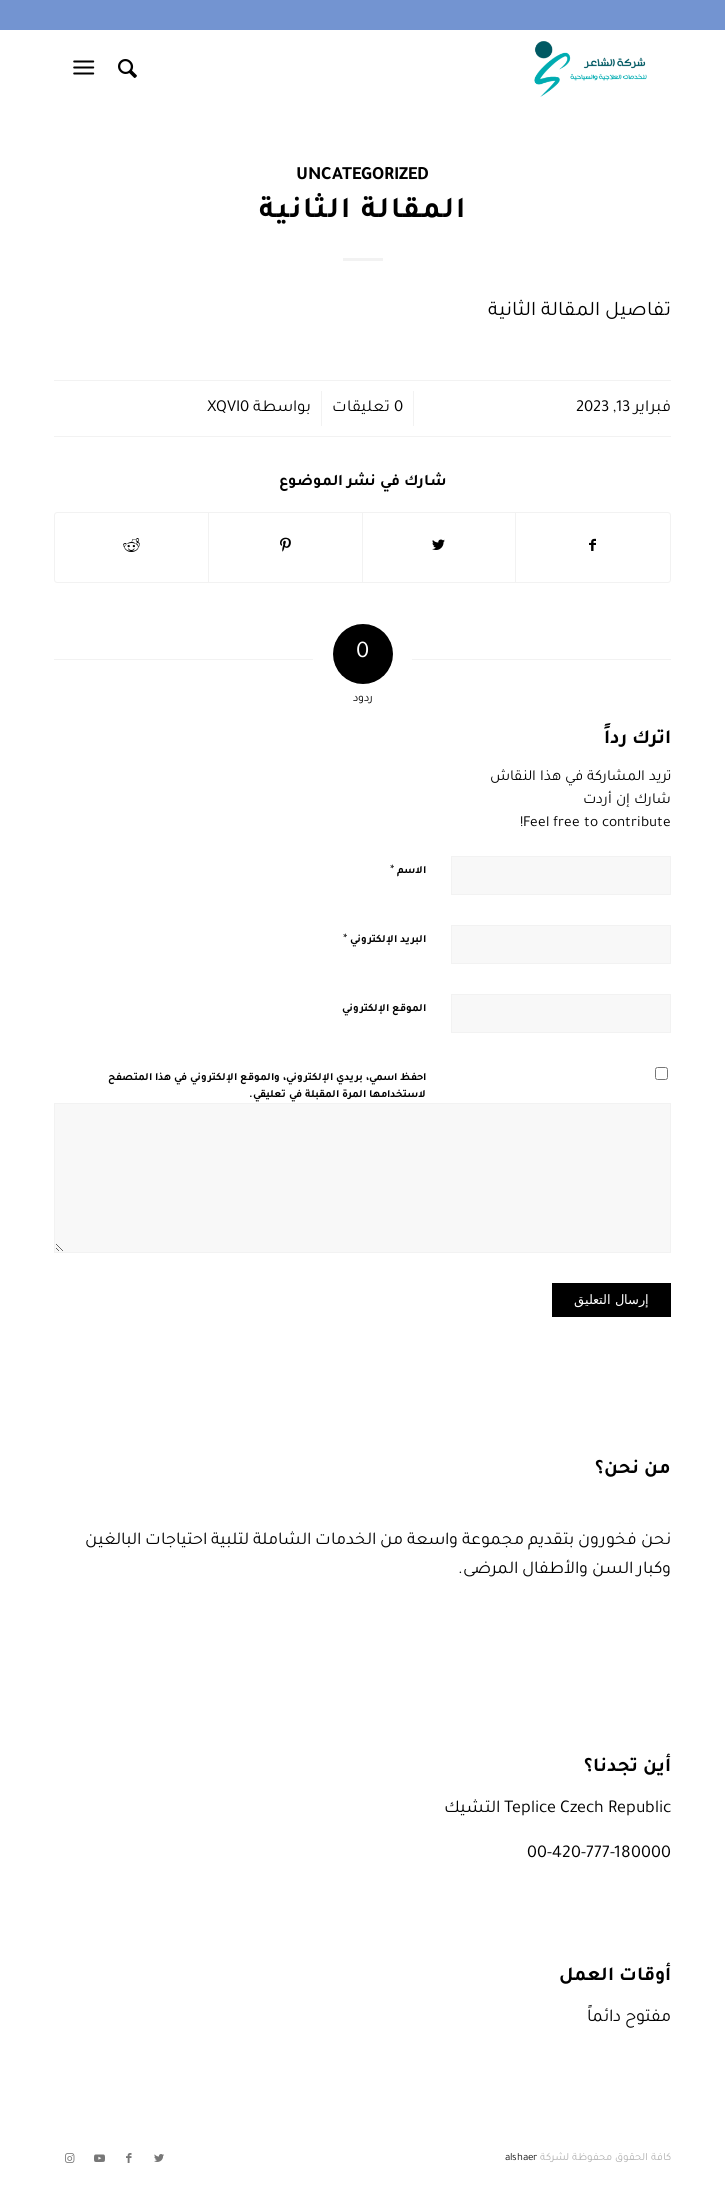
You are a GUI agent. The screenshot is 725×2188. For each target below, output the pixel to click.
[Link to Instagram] (69, 2159)
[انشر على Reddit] (131, 547)
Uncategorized (362, 176)
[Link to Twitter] (159, 2159)
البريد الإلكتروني (384, 940)
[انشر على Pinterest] (285, 547)
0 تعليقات (367, 408)
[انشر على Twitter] (439, 547)
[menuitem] (124, 69)
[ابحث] (124, 69)
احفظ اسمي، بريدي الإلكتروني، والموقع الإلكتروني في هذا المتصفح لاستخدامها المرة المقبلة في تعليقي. (267, 1087)
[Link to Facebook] (129, 2159)
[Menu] (88, 69)
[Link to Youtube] (99, 2159)
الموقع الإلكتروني (384, 1009)
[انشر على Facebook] (593, 547)
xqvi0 (228, 408)
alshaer (521, 2158)
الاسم (408, 871)
